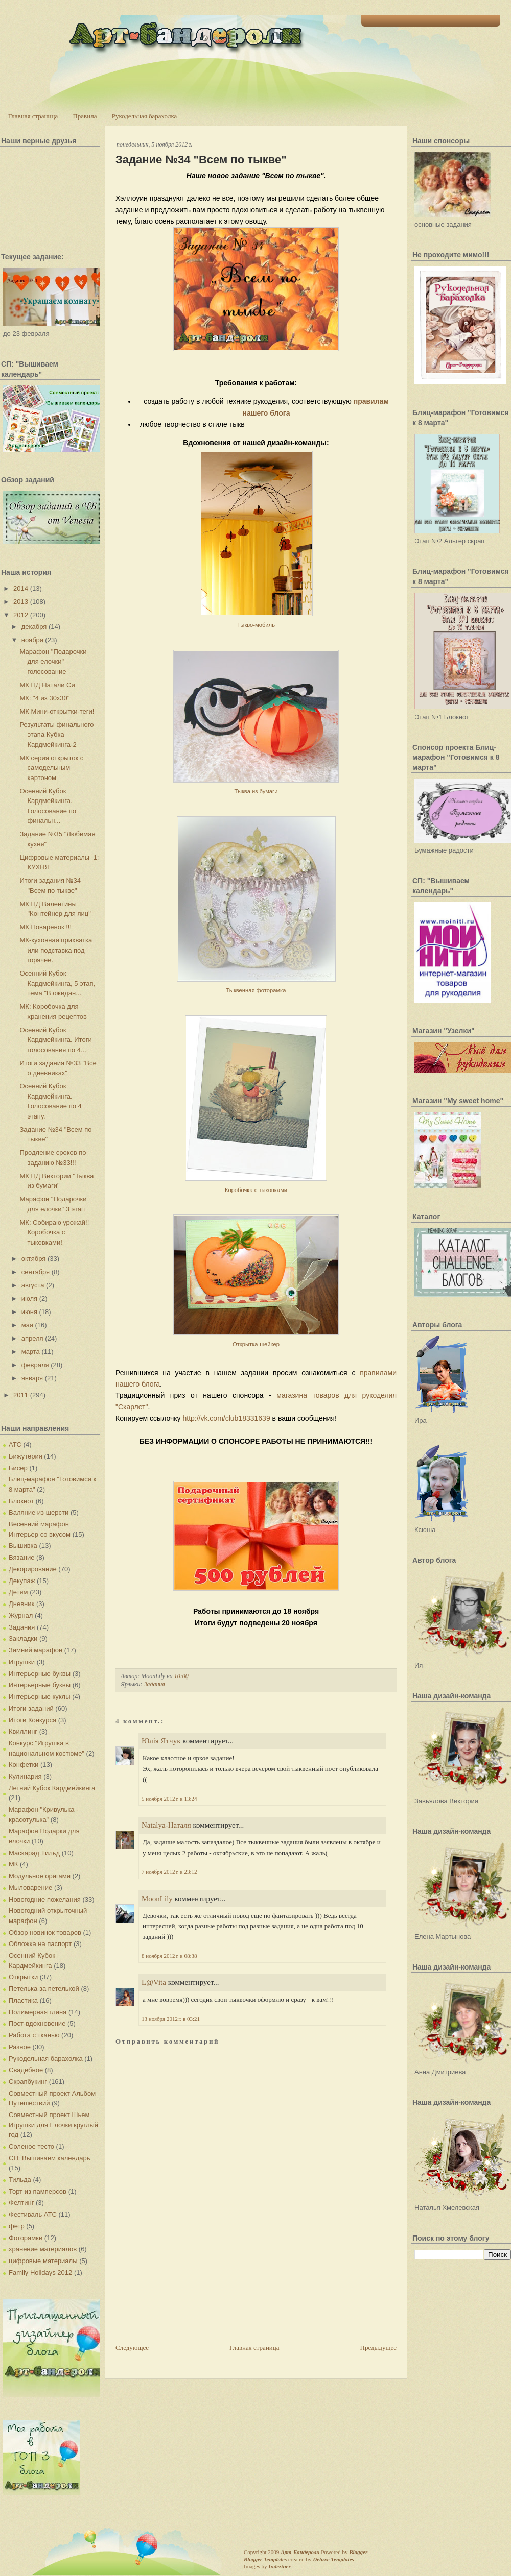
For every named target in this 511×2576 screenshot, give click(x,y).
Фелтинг (21, 2202)
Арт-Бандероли (300, 2552)
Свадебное (26, 2070)
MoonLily (157, 1898)
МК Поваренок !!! (45, 927)
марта (30, 1351)
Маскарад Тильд (34, 1853)
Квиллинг (23, 1731)
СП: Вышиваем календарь (49, 2158)
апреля (32, 1338)
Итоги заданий (31, 1708)
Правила (85, 116)
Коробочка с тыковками (256, 1190)
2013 (20, 601)
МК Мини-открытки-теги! (56, 711)
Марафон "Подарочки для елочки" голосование (52, 661)
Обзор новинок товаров (45, 1932)
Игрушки (22, 1662)
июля (29, 1298)
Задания (22, 1627)
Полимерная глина (37, 2012)
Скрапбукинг (28, 2081)
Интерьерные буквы (40, 1674)
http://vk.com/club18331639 (226, 1418)
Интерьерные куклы (40, 1696)
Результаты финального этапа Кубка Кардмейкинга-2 (56, 734)
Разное (20, 2047)
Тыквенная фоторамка (256, 990)
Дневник (21, 1604)
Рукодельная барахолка (144, 116)
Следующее (132, 2347)
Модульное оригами (40, 1876)
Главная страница (33, 116)
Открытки (23, 1977)
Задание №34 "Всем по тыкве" (201, 159)
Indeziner (279, 2566)
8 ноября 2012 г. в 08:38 (169, 1956)
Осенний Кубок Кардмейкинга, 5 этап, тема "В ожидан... (57, 983)
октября (33, 1258)
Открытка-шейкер (256, 1344)
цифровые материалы (43, 2261)
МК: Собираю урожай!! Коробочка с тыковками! (54, 1232)
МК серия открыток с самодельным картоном (51, 768)
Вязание (21, 1557)
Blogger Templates (265, 2559)
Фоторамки (25, 2238)
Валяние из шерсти (38, 1512)
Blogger (358, 2552)
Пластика (23, 2000)
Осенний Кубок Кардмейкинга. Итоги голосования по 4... (55, 1040)
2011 (20, 1395)
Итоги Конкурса (32, 1720)
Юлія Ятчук (161, 1741)
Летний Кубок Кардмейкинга (52, 1788)
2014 (20, 588)
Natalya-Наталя (166, 1825)
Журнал (21, 1615)
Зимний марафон (35, 1650)
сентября (35, 1272)
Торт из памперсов (37, 2191)
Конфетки (23, 1764)
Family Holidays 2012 (40, 2272)
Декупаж (22, 1581)
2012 (20, 615)
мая (27, 1325)
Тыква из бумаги (256, 791)
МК (13, 1864)
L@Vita (154, 1982)
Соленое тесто (31, 2146)
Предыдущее (378, 2347)
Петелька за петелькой (44, 1988)
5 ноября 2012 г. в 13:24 (169, 1798)
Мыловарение (30, 1887)
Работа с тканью (34, 2035)
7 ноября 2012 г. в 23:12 (169, 1871)
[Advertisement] (153, 2303)
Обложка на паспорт (40, 1944)
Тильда (20, 2179)
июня (29, 1312)
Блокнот (21, 1501)
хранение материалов (43, 2249)
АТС (15, 1444)
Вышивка (23, 1545)
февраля (35, 1365)
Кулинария (25, 1776)
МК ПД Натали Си (47, 685)
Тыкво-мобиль (256, 625)
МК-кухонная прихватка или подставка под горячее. (55, 950)
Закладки (23, 1638)
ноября (32, 640)
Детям (18, 1592)
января (32, 1378)
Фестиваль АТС (33, 2214)
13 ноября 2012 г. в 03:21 (171, 2018)
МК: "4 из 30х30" (44, 698)
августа (32, 1285)
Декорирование (33, 1569)
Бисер (18, 1468)
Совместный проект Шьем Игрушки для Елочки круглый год (53, 2124)
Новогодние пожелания (45, 1899)
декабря (34, 626)
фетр (17, 2226)
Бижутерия (25, 1456)
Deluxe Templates (333, 2559)
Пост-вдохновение (37, 2023)
